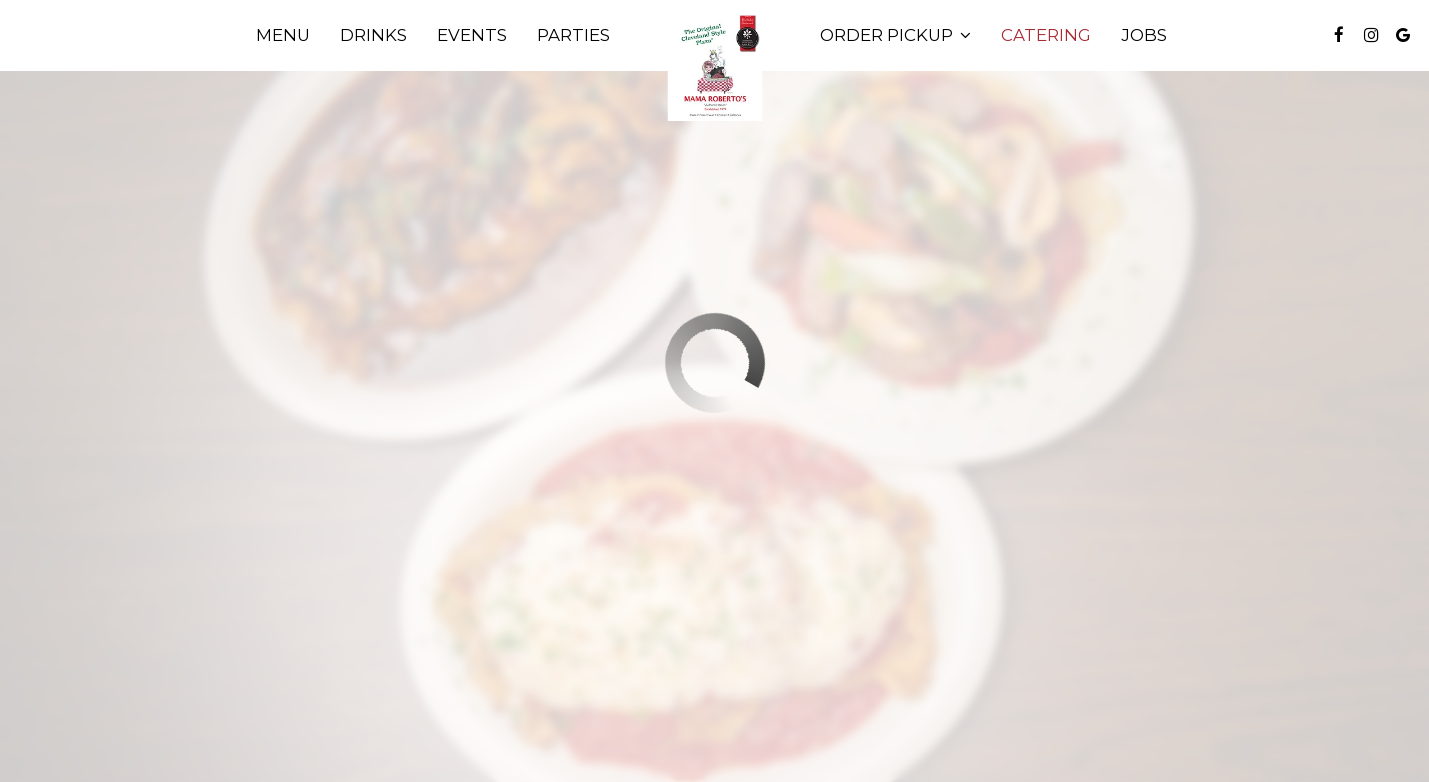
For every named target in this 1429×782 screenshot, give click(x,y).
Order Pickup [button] (895, 35)
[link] (715, 68)
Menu (283, 35)
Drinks (373, 35)
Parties (573, 35)
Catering (1046, 35)
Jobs (1144, 35)
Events (472, 35)
